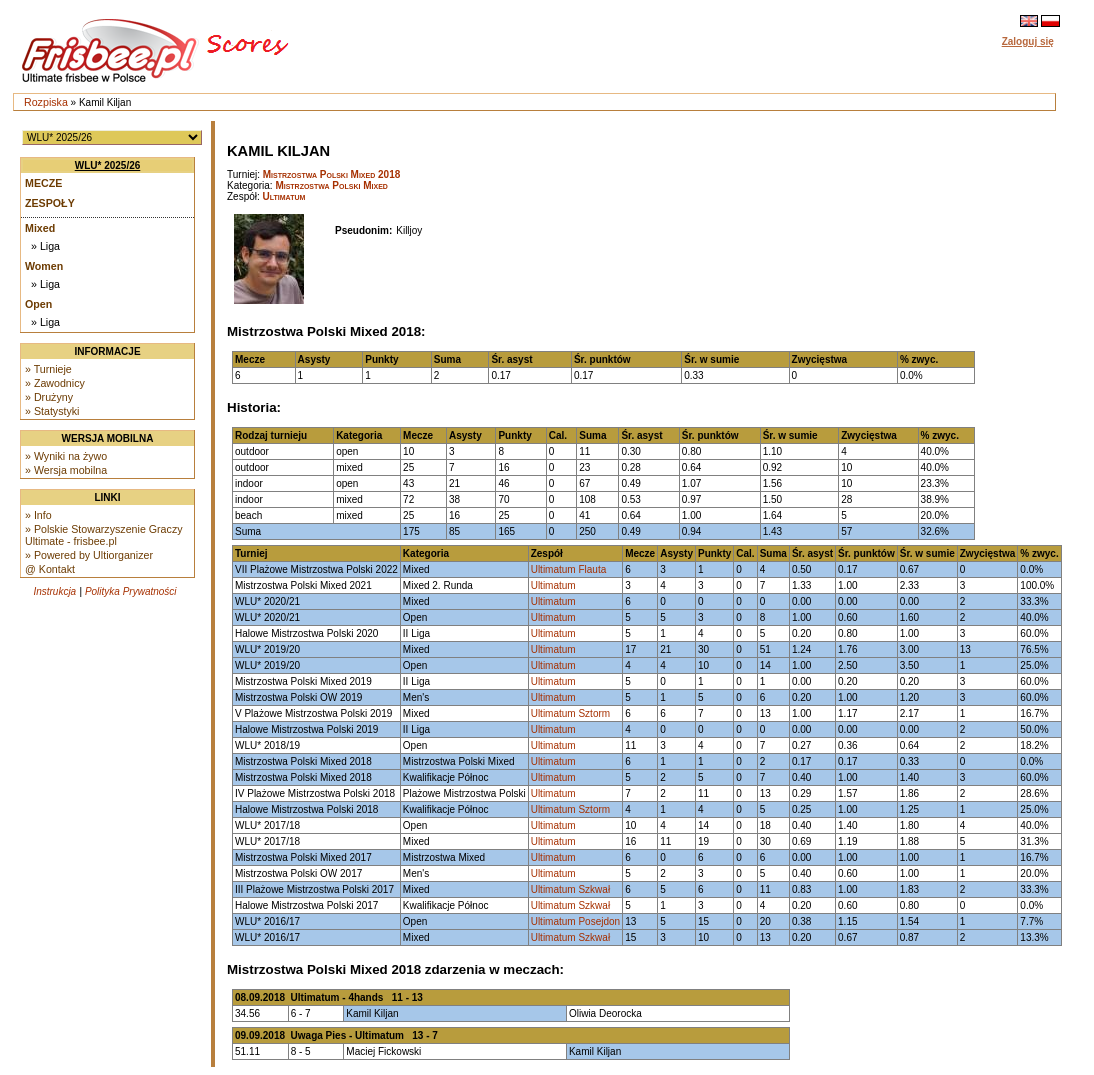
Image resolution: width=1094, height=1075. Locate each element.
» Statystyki (52, 411)
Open (38, 304)
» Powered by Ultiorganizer (89, 555)
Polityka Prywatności (131, 591)
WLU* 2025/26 (108, 165)
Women (44, 266)
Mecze (43, 183)
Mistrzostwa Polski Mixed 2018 (332, 174)
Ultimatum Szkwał (570, 889)
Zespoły (50, 203)
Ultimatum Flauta (569, 569)
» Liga (45, 246)
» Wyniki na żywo (66, 456)
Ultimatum (284, 196)
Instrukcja (54, 591)
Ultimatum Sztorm (570, 713)
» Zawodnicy (55, 383)
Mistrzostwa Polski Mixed (331, 185)
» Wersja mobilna (66, 470)
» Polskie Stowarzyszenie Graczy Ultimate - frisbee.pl (104, 535)
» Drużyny (49, 397)
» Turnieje (48, 369)
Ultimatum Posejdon (575, 921)
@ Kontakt (50, 569)
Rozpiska (46, 102)
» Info (38, 515)
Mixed (40, 228)
